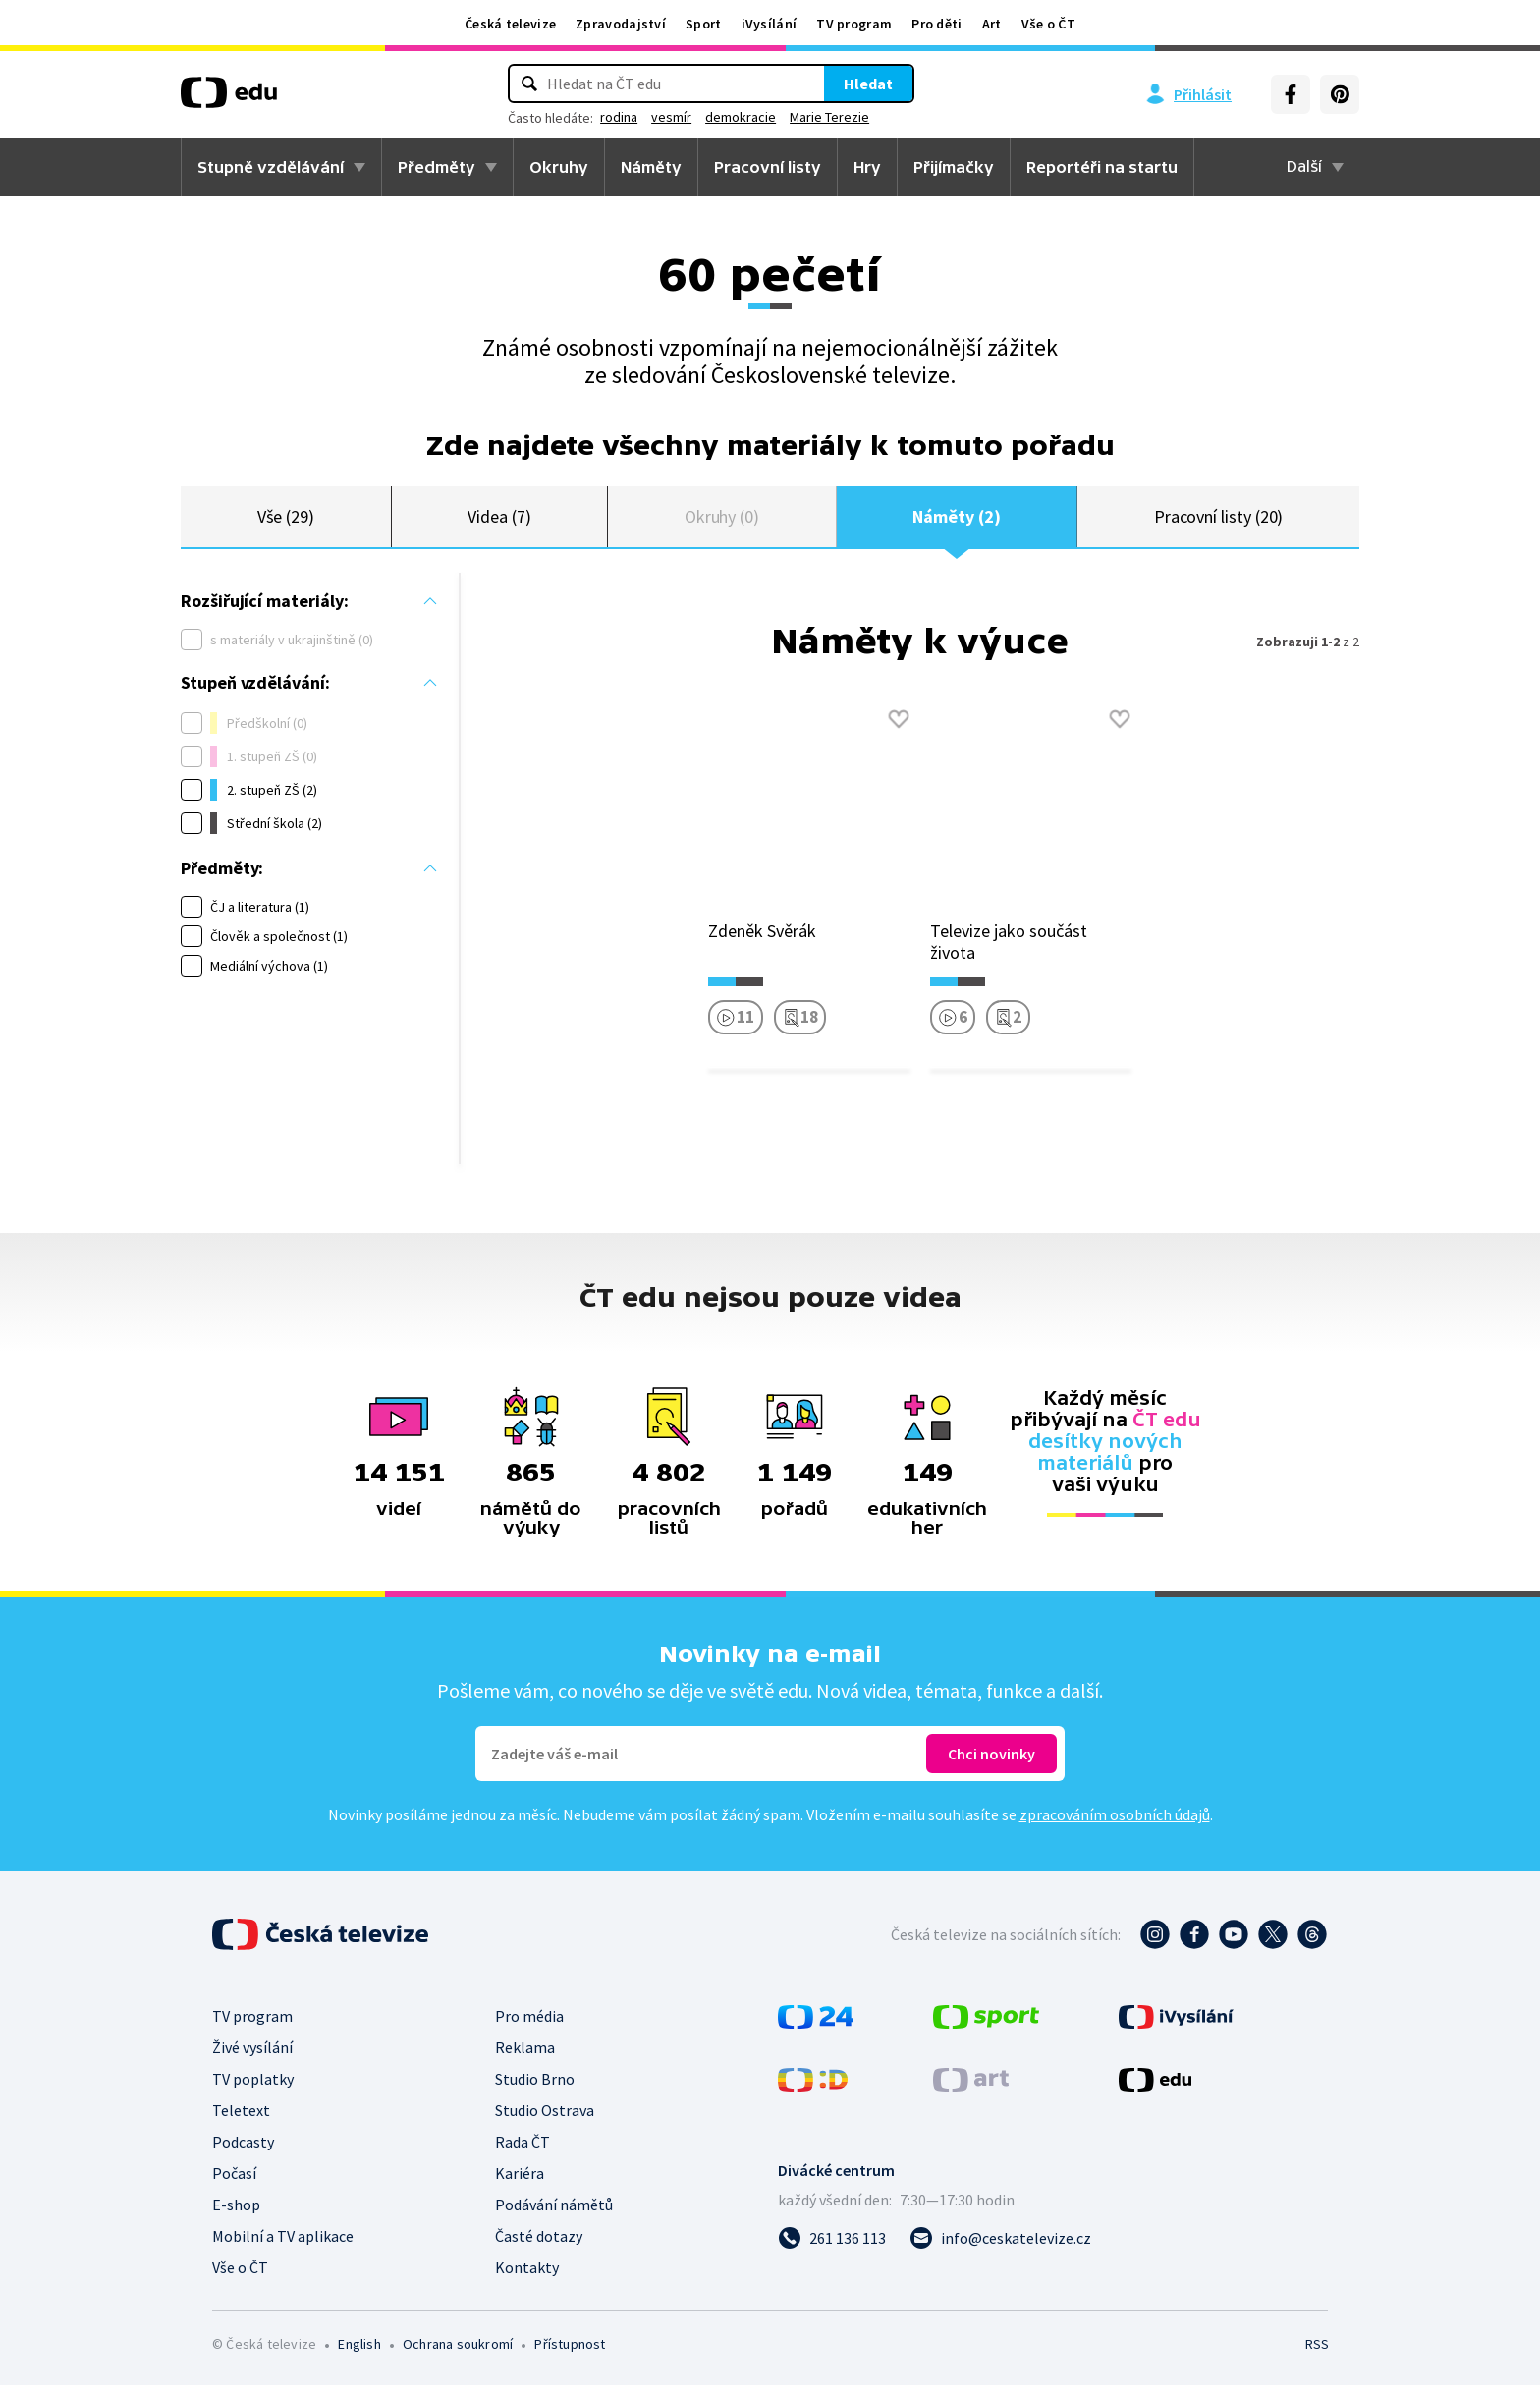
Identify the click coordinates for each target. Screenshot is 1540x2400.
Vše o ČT (1048, 23)
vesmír (671, 117)
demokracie (740, 117)
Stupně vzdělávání (270, 167)
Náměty (651, 167)
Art (992, 23)
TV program (854, 23)
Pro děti (936, 23)
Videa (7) (499, 523)
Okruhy (558, 167)
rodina (618, 117)
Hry (867, 167)
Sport (704, 23)
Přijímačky (953, 167)
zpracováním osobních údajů (1114, 1829)
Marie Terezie (829, 117)
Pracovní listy (767, 167)
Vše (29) (285, 523)
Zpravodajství (621, 23)
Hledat (868, 83)
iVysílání (770, 23)
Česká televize (510, 23)
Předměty (436, 167)
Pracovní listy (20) (1219, 523)
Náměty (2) (956, 523)
